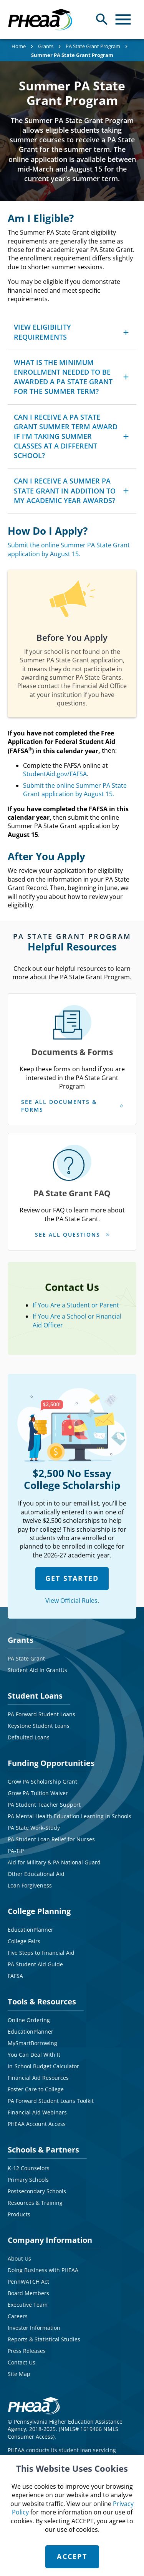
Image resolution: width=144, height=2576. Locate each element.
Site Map (19, 2374)
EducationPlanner (30, 1929)
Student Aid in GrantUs (37, 1670)
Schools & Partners (43, 2149)
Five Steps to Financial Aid (41, 1952)
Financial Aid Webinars (37, 2112)
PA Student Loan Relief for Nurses (51, 1839)
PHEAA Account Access (37, 2123)
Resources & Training (35, 2202)
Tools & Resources (42, 2001)
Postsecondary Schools (37, 2191)
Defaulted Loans (29, 1737)
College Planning (39, 1911)
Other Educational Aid (36, 1873)
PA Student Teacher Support (44, 1804)
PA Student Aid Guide (35, 1964)
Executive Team (28, 2304)
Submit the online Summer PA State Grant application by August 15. (69, 549)
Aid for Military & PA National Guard (54, 1862)
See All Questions (67, 1234)
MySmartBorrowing (32, 2043)
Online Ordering (29, 2020)
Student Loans (35, 1696)
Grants (45, 46)
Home (19, 46)
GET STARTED (72, 1578)
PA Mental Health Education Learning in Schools (69, 1816)
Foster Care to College (36, 2089)
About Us (19, 2258)
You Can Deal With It (34, 2054)
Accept (72, 2556)
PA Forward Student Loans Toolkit (51, 2100)
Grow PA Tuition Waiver (38, 1793)
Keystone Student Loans (39, 1725)
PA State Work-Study (34, 1827)
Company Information (50, 2240)
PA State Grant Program (93, 46)
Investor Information (34, 2327)
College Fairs (24, 1941)
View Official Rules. (72, 1600)
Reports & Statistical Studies (44, 2339)
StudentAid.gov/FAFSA (55, 774)
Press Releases (27, 2350)
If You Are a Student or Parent (76, 1305)
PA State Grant (26, 1658)
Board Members (28, 2293)
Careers (18, 2316)
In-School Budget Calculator (43, 2066)
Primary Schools (28, 2179)
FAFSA (15, 1975)
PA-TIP (16, 1850)
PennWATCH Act (28, 2281)
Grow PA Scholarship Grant (42, 1781)
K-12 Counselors (29, 2168)
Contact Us (21, 2362)
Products (19, 2214)
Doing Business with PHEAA (43, 2270)
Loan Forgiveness (30, 1885)
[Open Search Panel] (102, 19)
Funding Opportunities (51, 1763)
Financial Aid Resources (38, 2077)
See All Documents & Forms (59, 1105)
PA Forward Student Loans (41, 1714)
